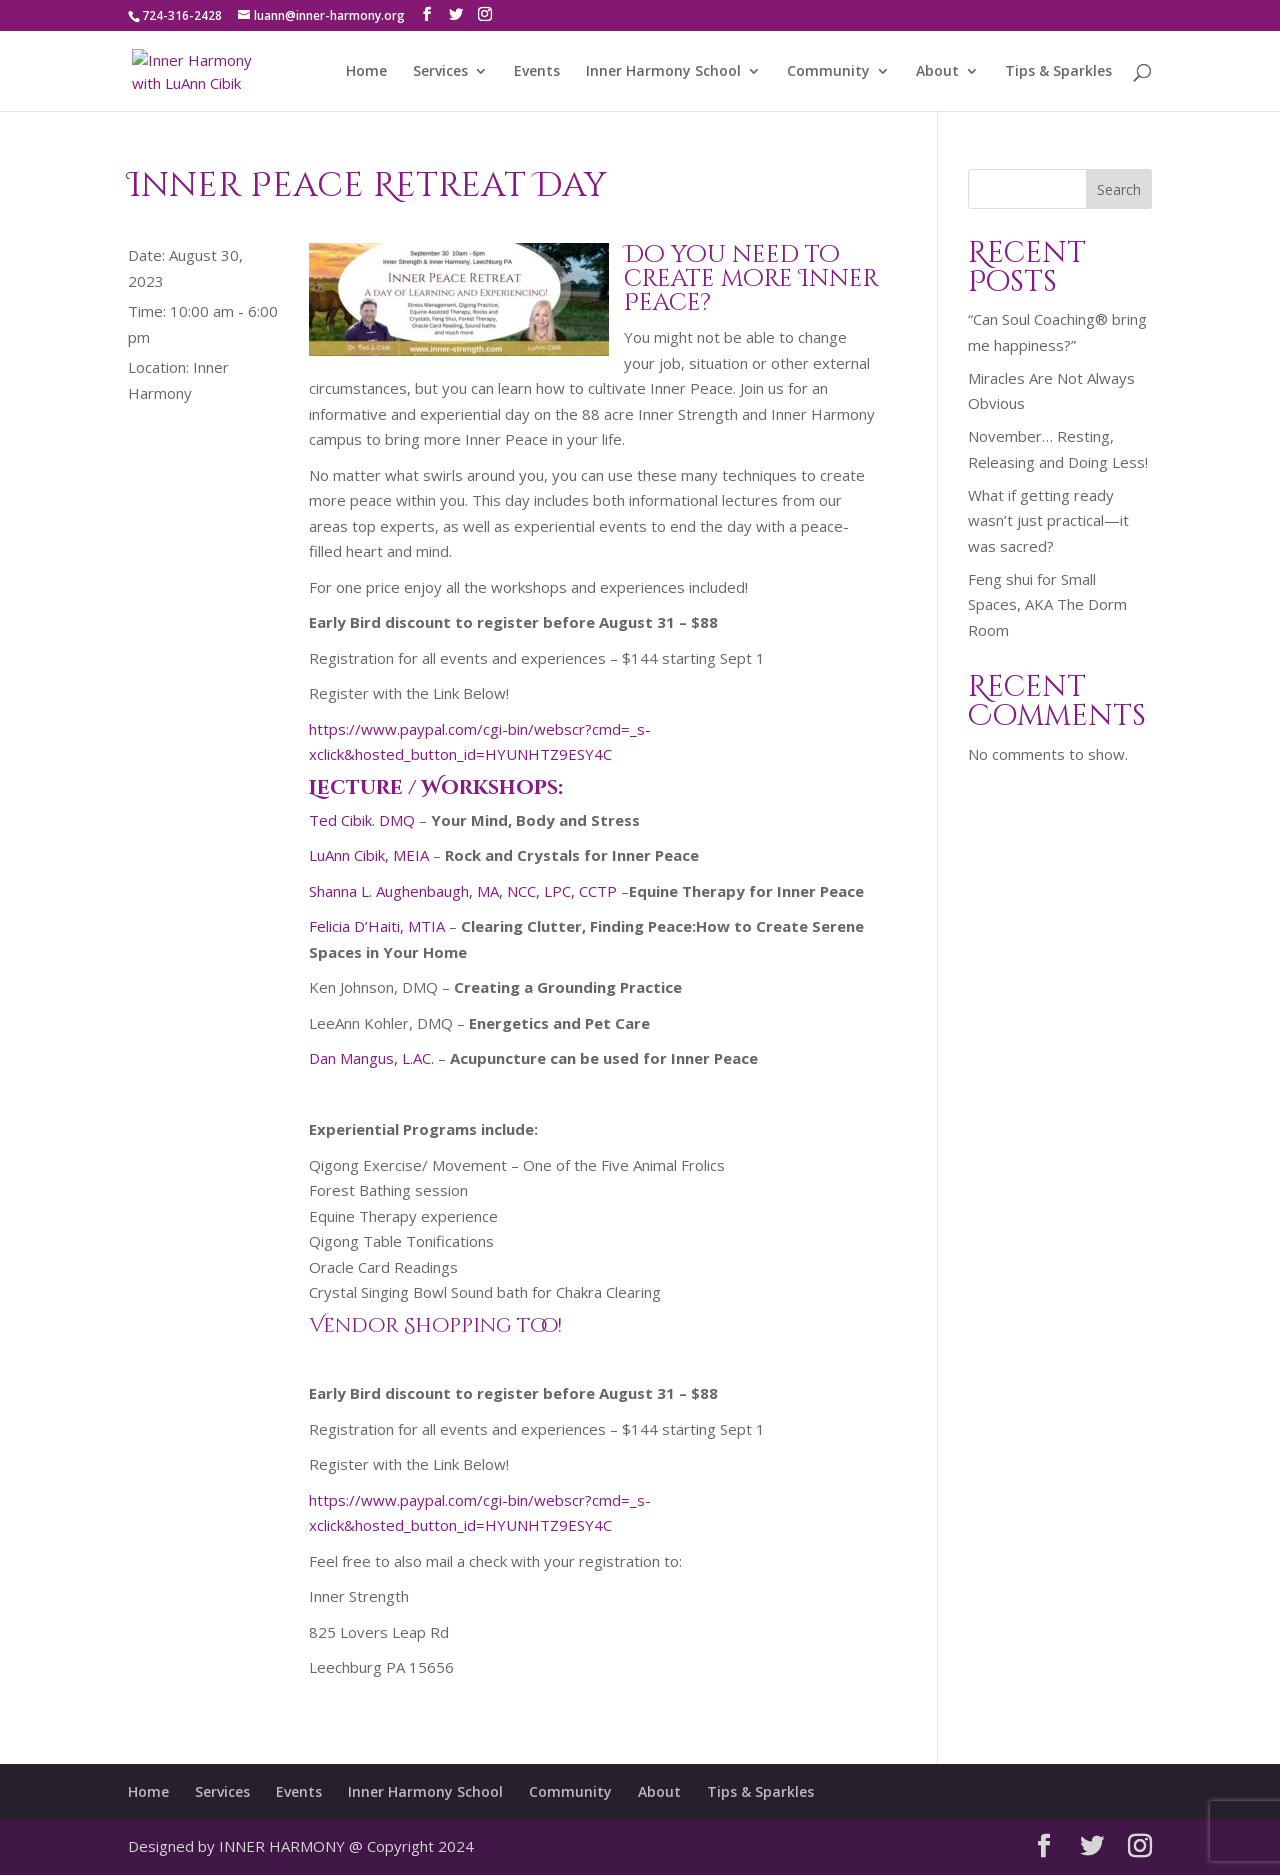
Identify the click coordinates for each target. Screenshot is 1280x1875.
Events (537, 72)
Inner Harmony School (663, 72)
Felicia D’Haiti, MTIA (377, 926)
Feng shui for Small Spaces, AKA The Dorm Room (1047, 604)
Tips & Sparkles (1058, 72)
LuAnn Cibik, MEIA (369, 855)
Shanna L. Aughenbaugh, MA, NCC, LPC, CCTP (463, 891)
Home (366, 72)
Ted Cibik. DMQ (362, 820)
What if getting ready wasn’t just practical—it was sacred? (1048, 520)
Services (440, 72)
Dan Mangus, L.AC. (371, 1058)
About (937, 72)
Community (828, 72)
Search (1119, 189)
